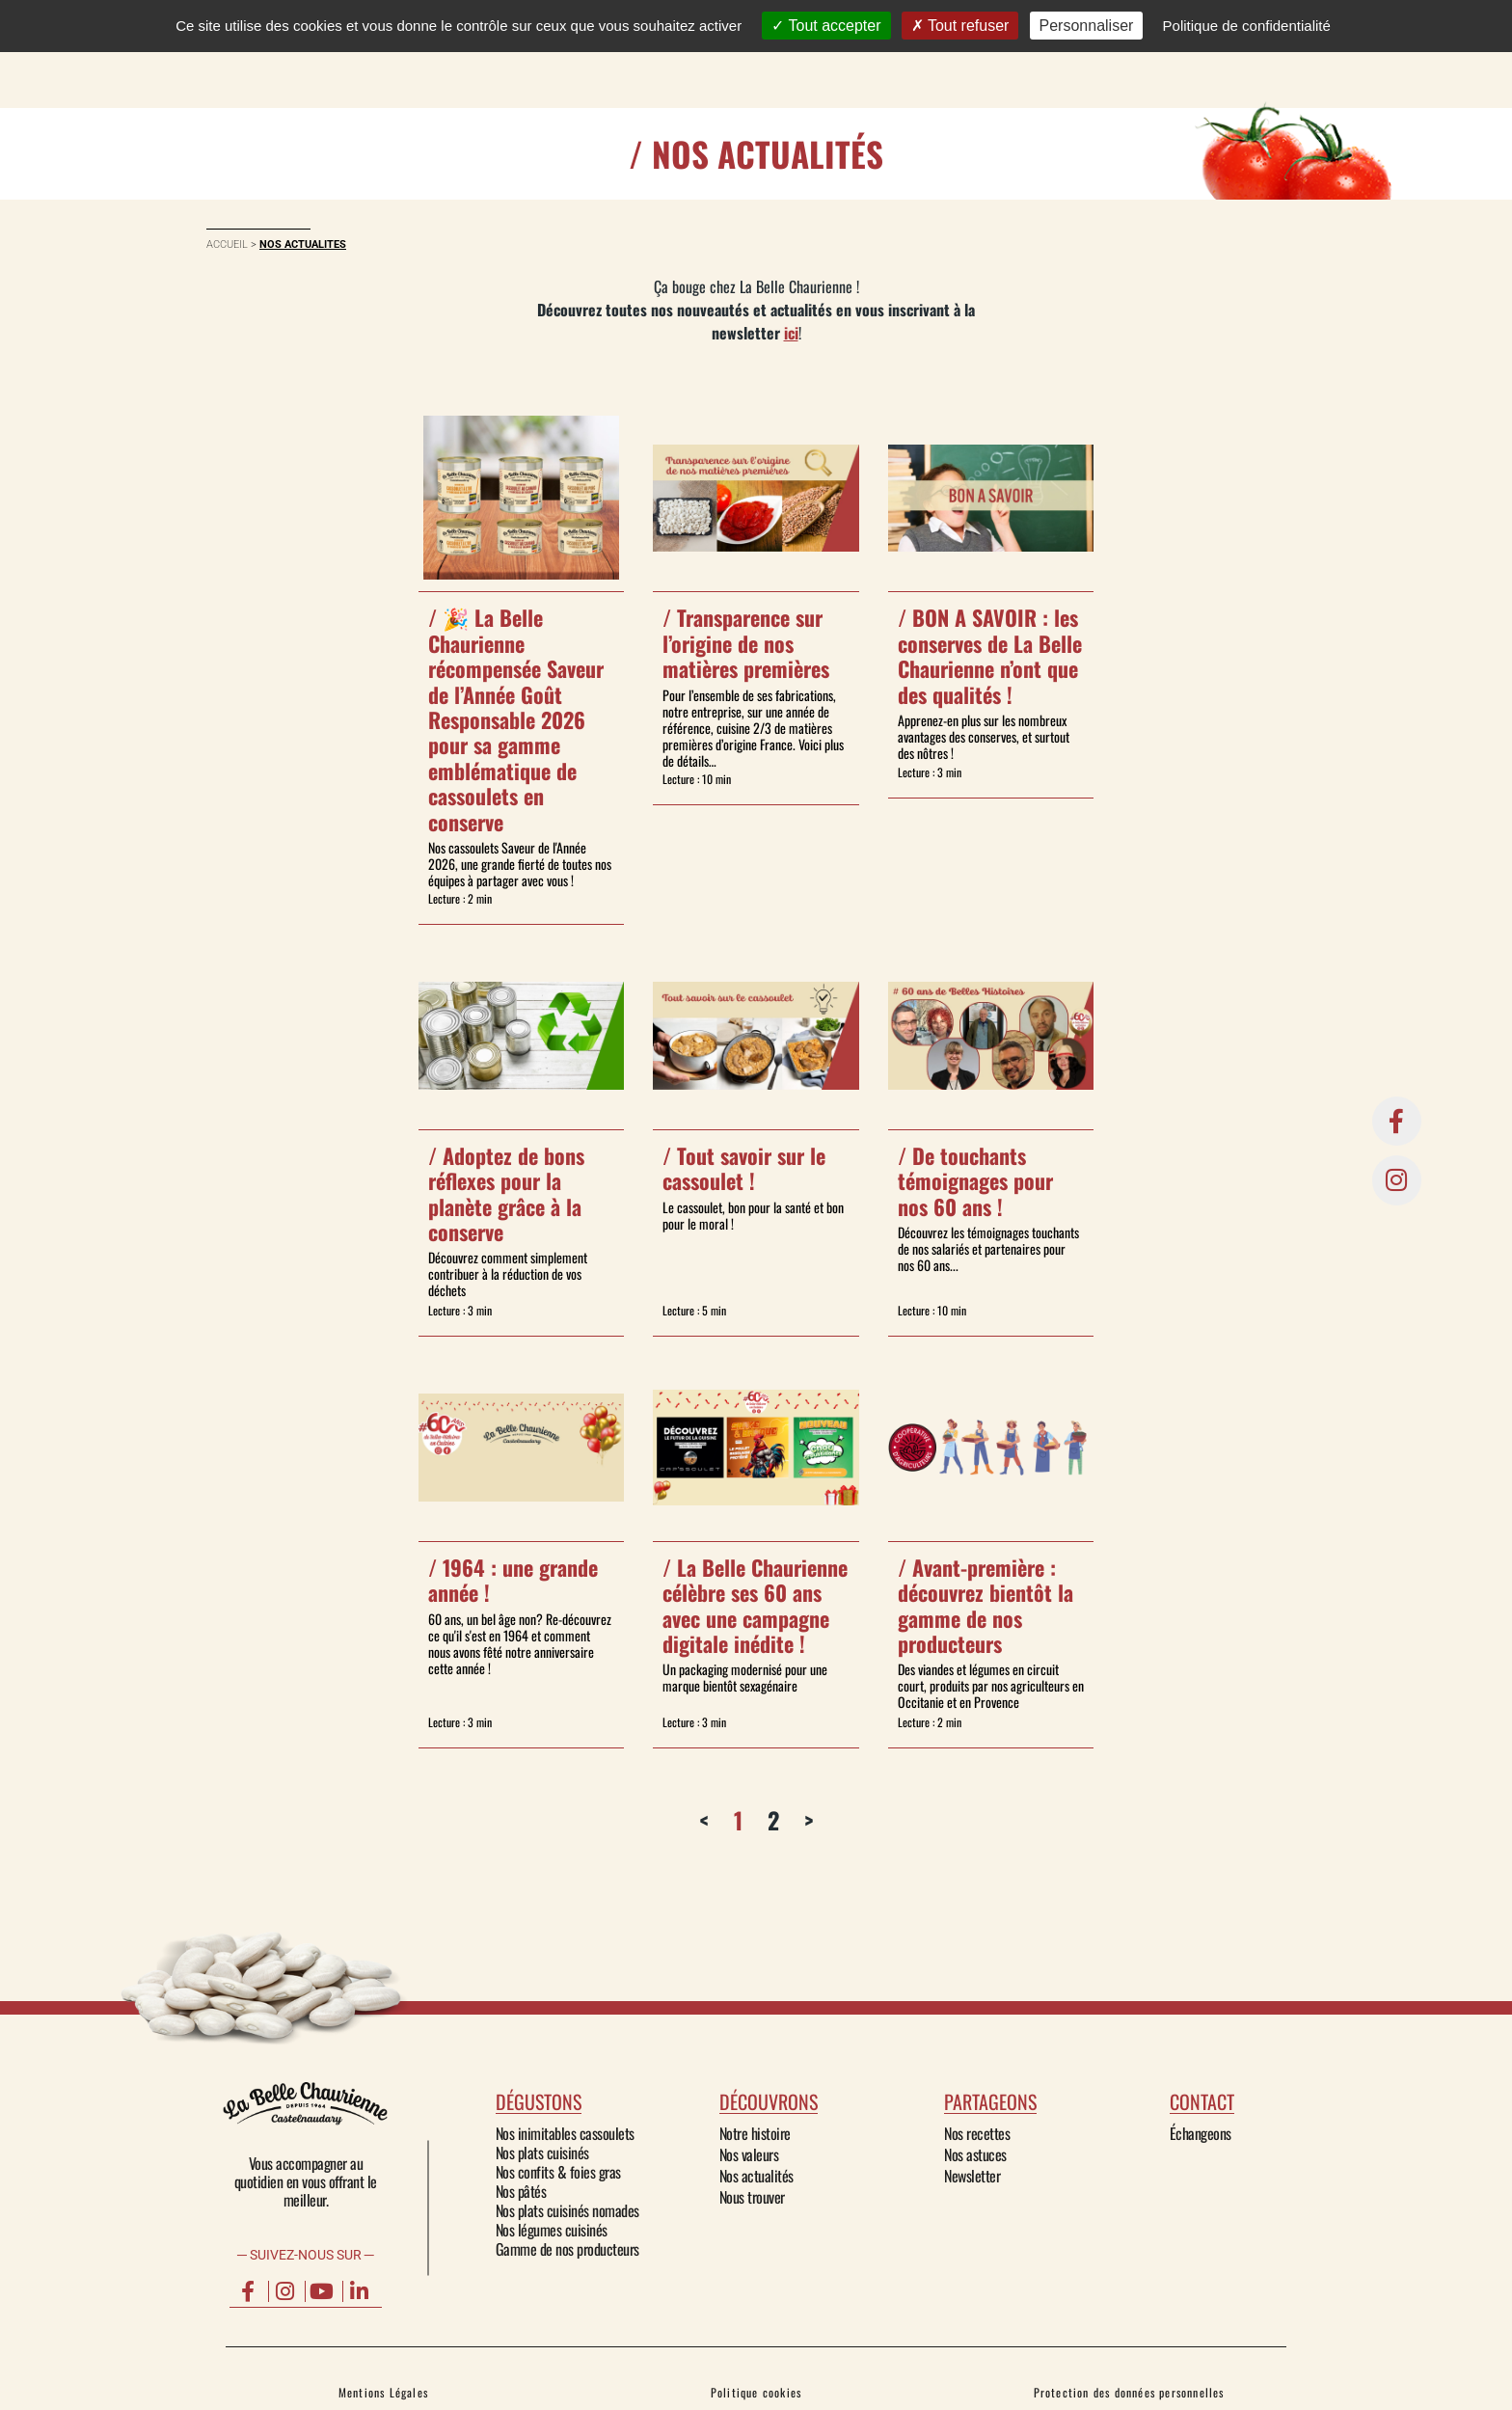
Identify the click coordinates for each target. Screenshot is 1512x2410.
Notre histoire (755, 2133)
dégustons (538, 2101)
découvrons (768, 2101)
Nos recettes (977, 2133)
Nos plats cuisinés (542, 2152)
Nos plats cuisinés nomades (567, 2210)
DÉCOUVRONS (806, 54)
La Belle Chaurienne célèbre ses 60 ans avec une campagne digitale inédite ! (755, 1605)
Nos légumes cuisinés (552, 2229)
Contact (1049, 54)
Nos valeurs (749, 2154)
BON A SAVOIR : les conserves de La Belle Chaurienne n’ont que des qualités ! (990, 655)
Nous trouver (752, 2197)
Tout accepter (825, 25)
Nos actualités (756, 2175)
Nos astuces (975, 2154)
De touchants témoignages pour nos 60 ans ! (975, 1181)
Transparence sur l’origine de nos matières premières (745, 643)
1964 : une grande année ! (513, 1580)
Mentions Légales (383, 2392)
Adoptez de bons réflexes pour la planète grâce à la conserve (506, 1193)
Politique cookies (756, 2392)
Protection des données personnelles (1129, 2392)
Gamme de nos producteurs (567, 2249)
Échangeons (1200, 2133)
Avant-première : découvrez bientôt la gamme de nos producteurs (985, 1605)
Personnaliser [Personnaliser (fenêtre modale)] (1087, 25)
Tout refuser (960, 25)
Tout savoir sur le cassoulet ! (743, 1168)
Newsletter (972, 2175)
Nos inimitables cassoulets (565, 2133)
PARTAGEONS (939, 54)
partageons (990, 2101)
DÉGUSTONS (675, 54)
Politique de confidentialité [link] (1247, 25)
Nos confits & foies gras (558, 2171)
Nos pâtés (521, 2191)
